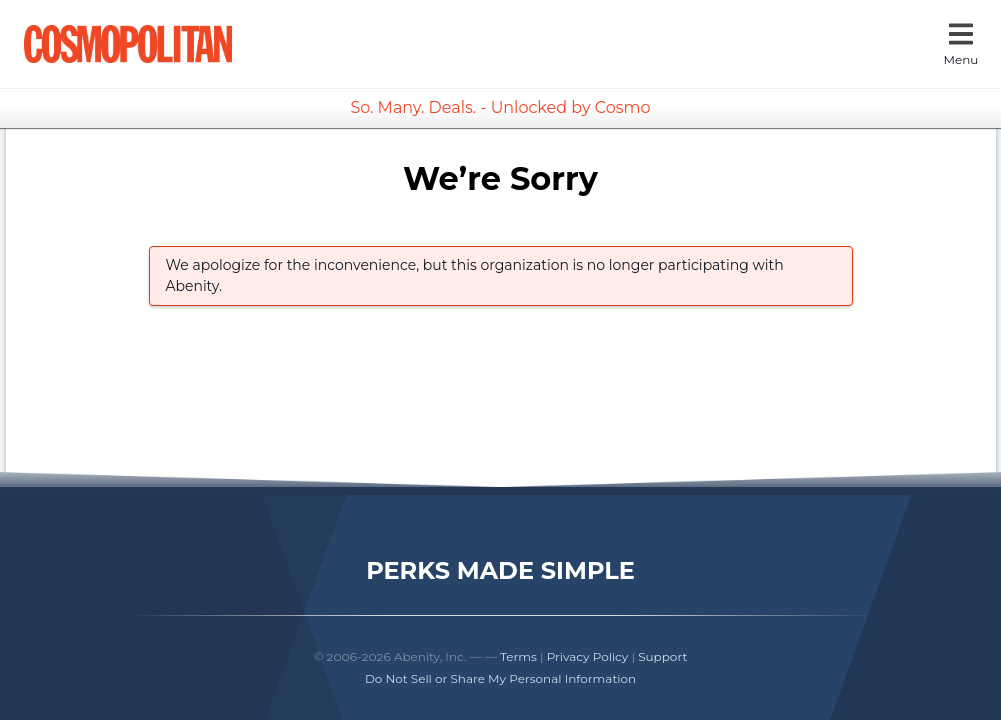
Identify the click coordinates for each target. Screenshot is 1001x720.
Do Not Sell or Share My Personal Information (500, 678)
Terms (518, 656)
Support (662, 656)
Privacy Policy (588, 656)
